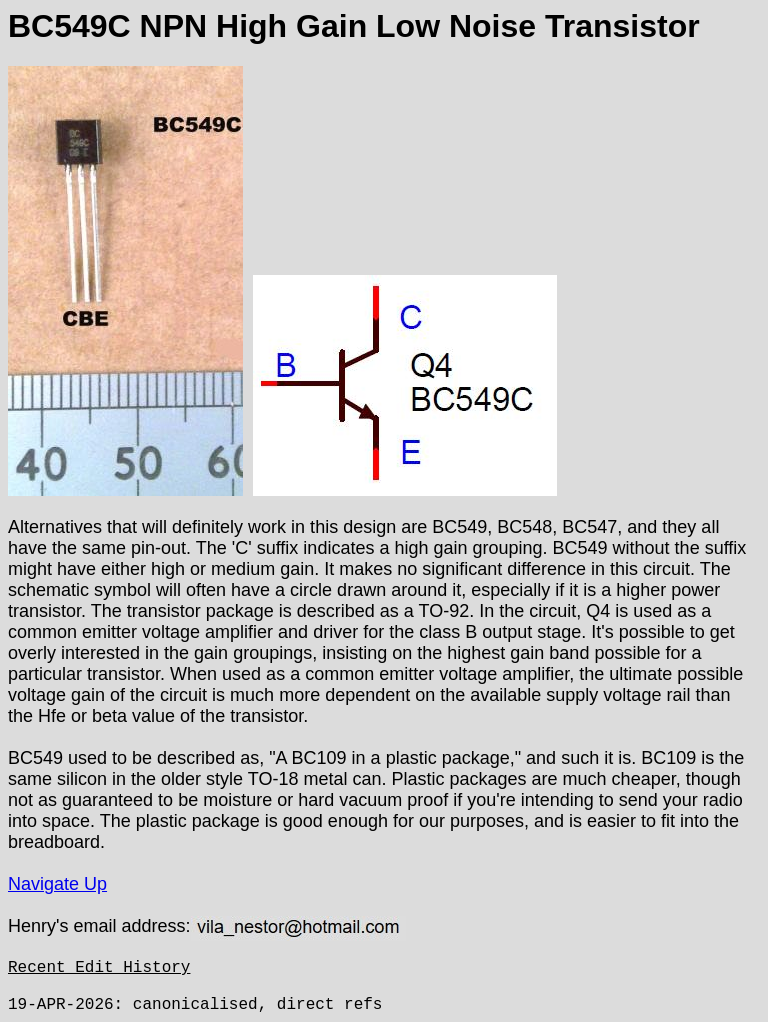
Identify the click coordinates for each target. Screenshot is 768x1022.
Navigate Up (57, 884)
